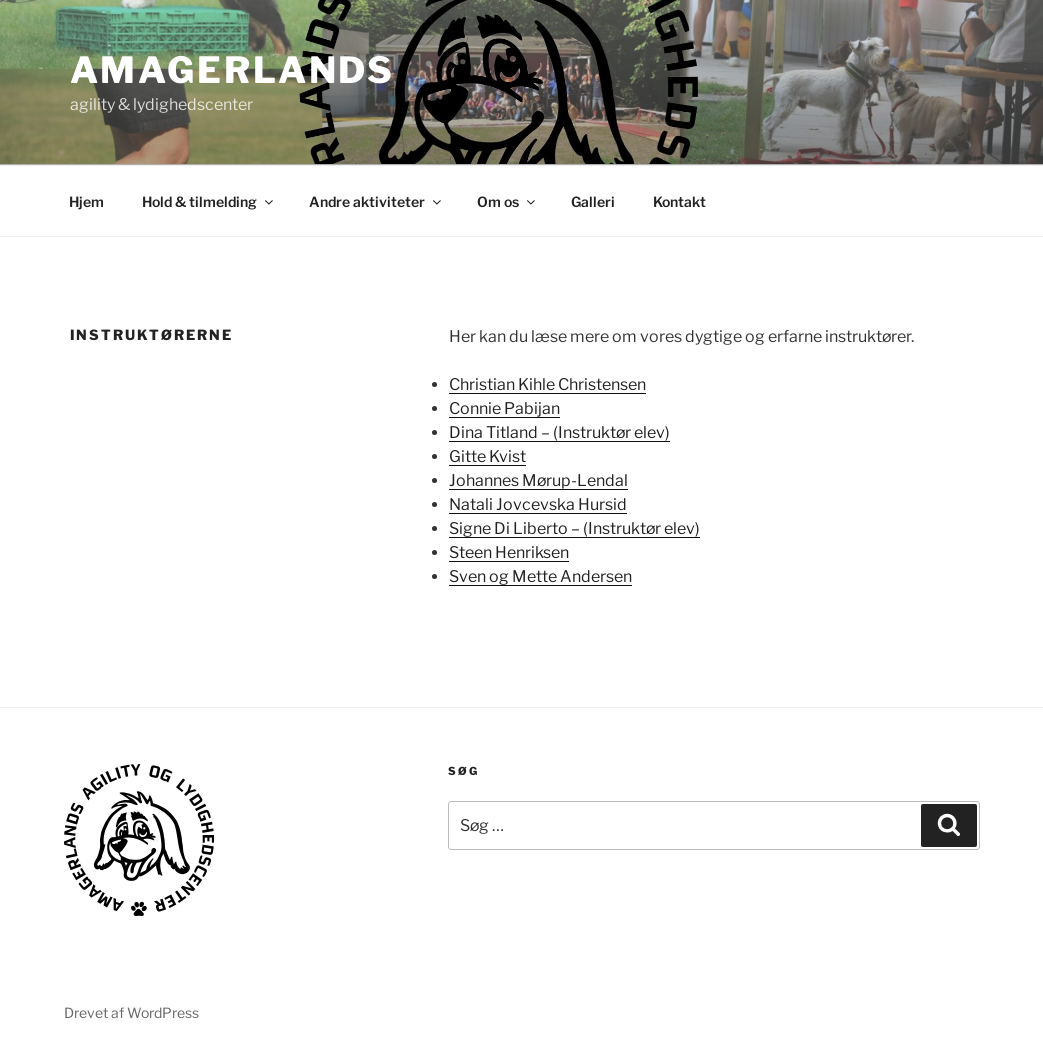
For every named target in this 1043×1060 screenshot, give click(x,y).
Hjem (86, 201)
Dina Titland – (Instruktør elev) (559, 432)
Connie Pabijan (504, 408)
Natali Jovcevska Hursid (538, 504)
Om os (507, 201)
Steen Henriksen (509, 552)
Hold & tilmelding (209, 201)
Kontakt (679, 201)
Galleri (593, 201)
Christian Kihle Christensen (547, 384)
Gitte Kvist (487, 456)
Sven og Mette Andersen (540, 576)
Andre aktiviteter (376, 201)
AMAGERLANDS (233, 70)
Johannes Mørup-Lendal (538, 480)
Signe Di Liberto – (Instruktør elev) (574, 528)
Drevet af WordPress (131, 1012)
